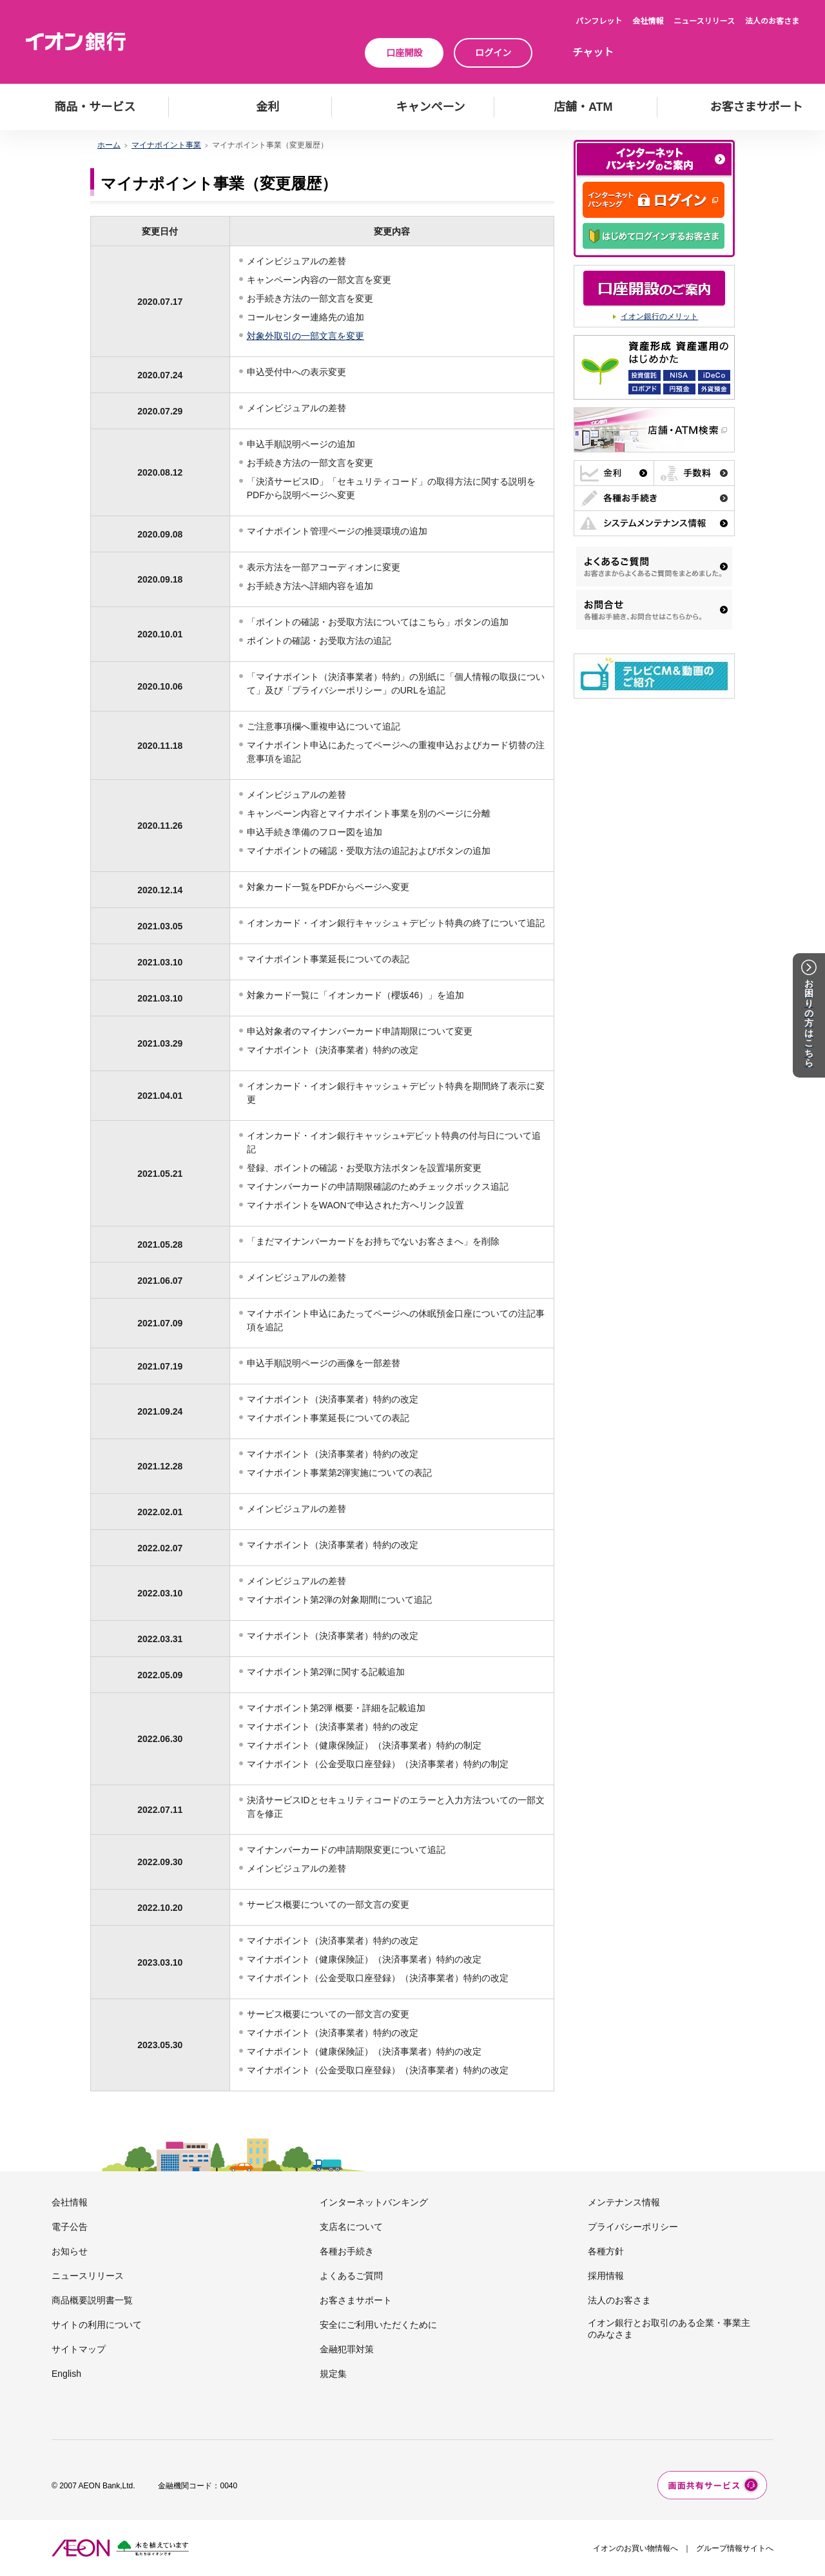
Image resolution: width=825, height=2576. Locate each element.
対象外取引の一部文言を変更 (305, 336)
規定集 (333, 2373)
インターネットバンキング (374, 2202)
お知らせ (70, 2251)
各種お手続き (347, 2251)
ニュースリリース (704, 21)
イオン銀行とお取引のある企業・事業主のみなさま (669, 2328)
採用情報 (606, 2276)
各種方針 (606, 2251)
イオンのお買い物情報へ (635, 2548)
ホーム (109, 145)
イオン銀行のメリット (659, 316)
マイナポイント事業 (166, 145)
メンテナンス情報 (624, 2202)
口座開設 (404, 53)
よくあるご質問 (351, 2276)
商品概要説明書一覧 (92, 2300)
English (66, 2373)
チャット (593, 52)
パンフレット (599, 21)
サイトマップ (79, 2349)
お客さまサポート (356, 2300)
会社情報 (647, 21)
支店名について (351, 2227)
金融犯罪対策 (347, 2349)
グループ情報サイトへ (734, 2548)
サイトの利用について (97, 2324)
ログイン (493, 53)
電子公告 (70, 2227)
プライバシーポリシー (633, 2227)
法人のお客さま (772, 21)
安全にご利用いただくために (378, 2324)
